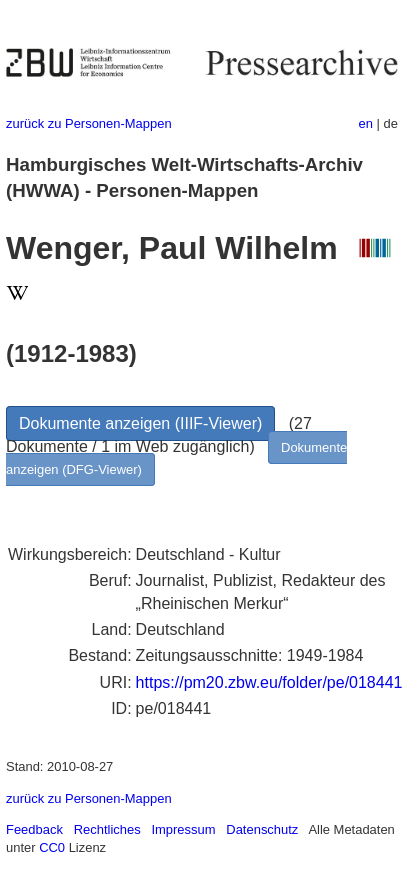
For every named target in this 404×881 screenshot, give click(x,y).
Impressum (183, 829)
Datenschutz (262, 829)
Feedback (34, 829)
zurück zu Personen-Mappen (89, 123)
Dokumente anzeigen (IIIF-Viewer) (140, 423)
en (366, 123)
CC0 (52, 847)
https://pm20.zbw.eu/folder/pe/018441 (269, 682)
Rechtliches (107, 829)
